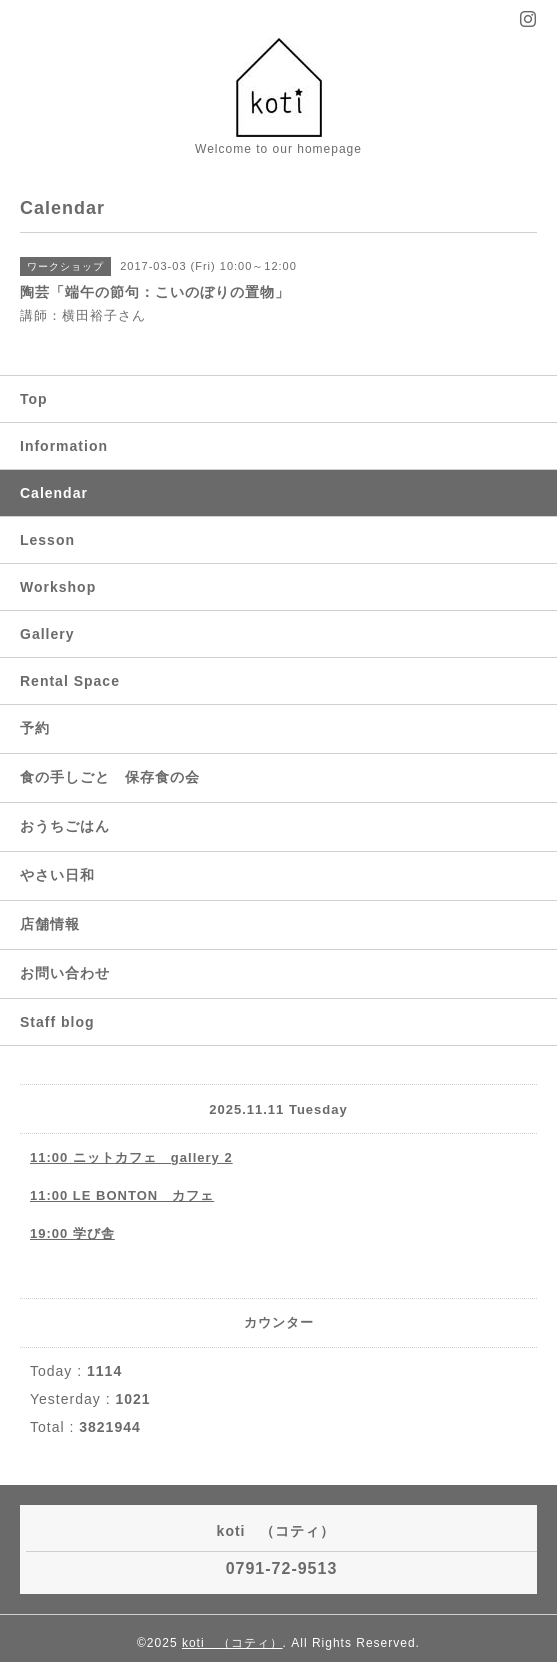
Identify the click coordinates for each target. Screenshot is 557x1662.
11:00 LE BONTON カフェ (122, 1195)
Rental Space (70, 681)
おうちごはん (65, 826)
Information (64, 446)
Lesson (47, 540)
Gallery (47, 634)
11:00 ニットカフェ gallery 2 (131, 1157)
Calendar (54, 493)
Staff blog (57, 1022)
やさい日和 (57, 875)
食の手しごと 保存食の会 (110, 777)
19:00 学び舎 (72, 1233)
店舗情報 (50, 924)
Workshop (58, 587)
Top (34, 399)
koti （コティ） (232, 1643)
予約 (35, 728)
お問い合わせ (65, 973)
